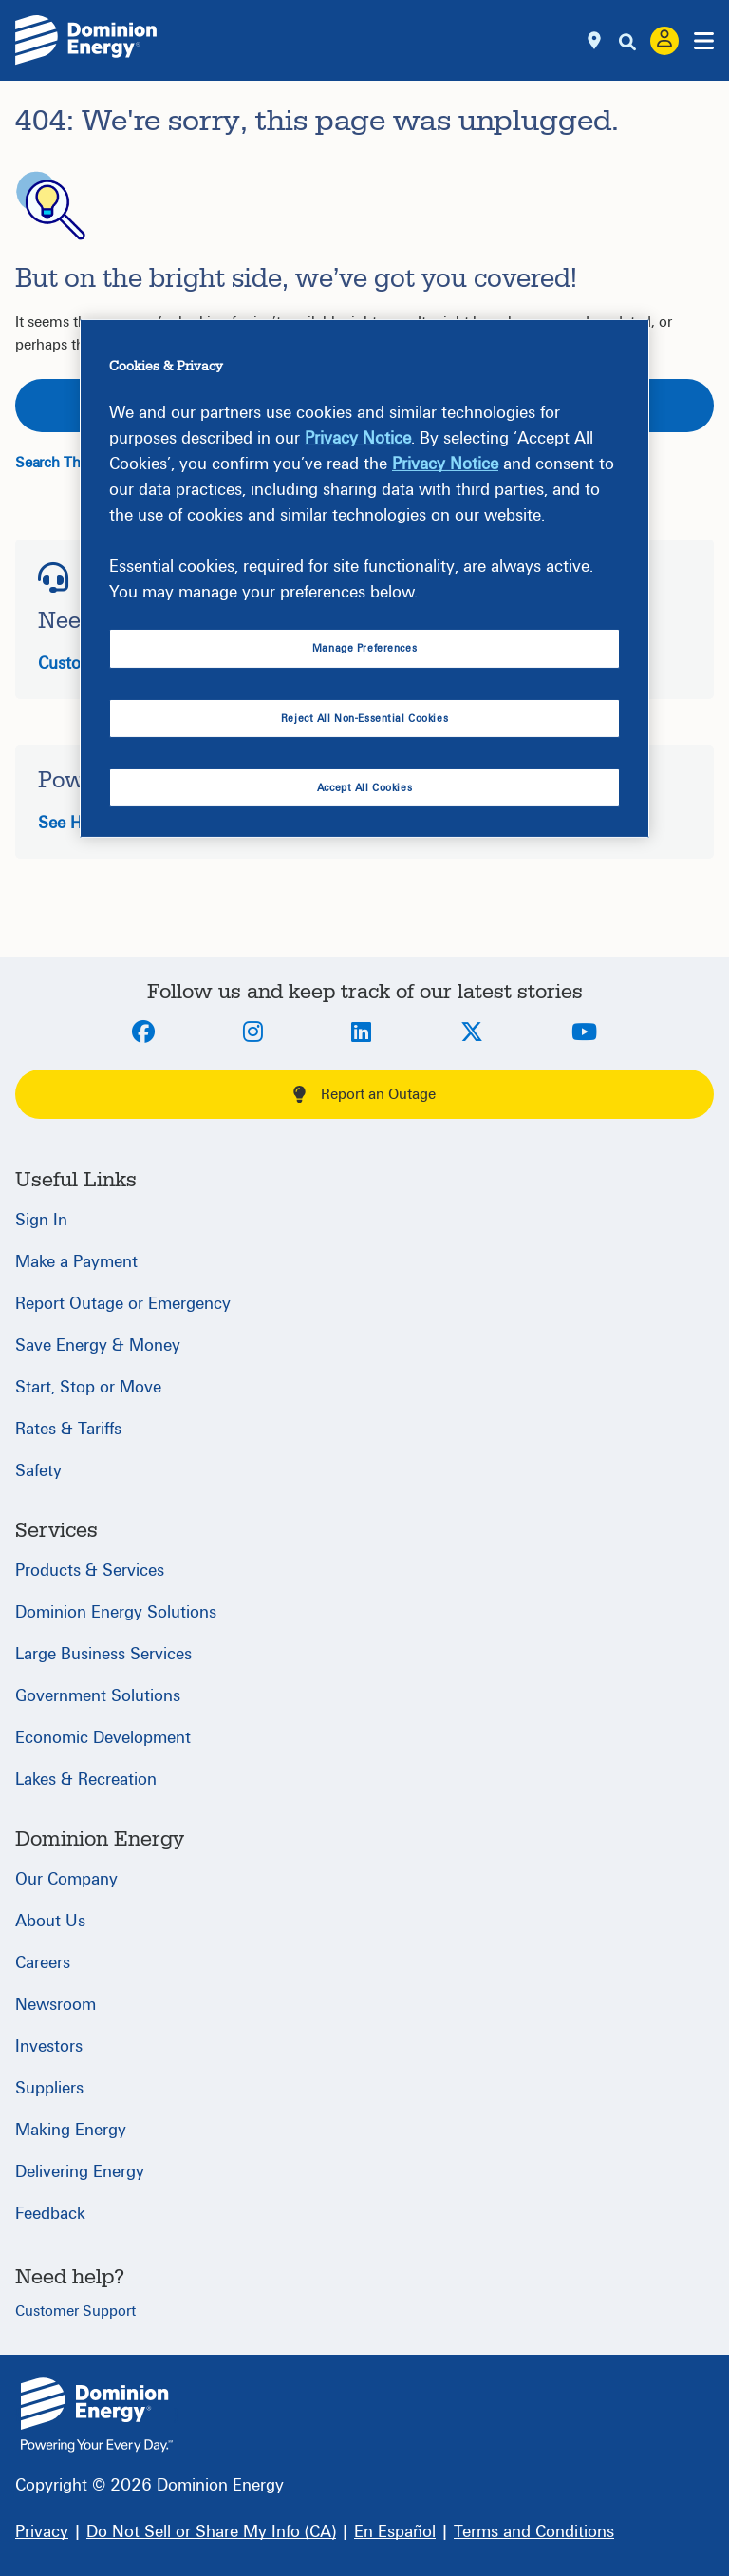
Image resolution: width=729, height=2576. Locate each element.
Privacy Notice (358, 438)
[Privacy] (41, 2531)
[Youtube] (584, 1033)
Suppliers (49, 2088)
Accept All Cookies (364, 787)
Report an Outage (364, 1094)
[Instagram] (253, 1033)
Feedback (50, 2214)
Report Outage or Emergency (123, 1304)
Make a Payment (76, 1262)
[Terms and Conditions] (534, 2531)
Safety (38, 1471)
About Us (50, 1921)
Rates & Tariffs (68, 1429)
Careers (42, 1963)
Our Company (66, 1879)
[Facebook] (143, 1033)
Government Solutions (97, 1696)
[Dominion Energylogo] (86, 40)
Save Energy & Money (97, 1345)
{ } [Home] (96, 2415)
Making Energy (70, 2130)
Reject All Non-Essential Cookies (364, 718)
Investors (49, 2046)
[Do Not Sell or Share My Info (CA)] (211, 2531)
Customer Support (75, 2311)
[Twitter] (471, 1033)
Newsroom (55, 2005)
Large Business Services (103, 1654)
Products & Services (89, 1571)
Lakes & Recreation (86, 1780)
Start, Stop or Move (88, 1387)
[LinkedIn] (361, 1033)
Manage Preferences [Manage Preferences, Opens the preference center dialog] (364, 648)
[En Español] (395, 2531)
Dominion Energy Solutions (115, 1612)
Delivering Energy (79, 2172)
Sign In (41, 1220)
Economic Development (103, 1738)
